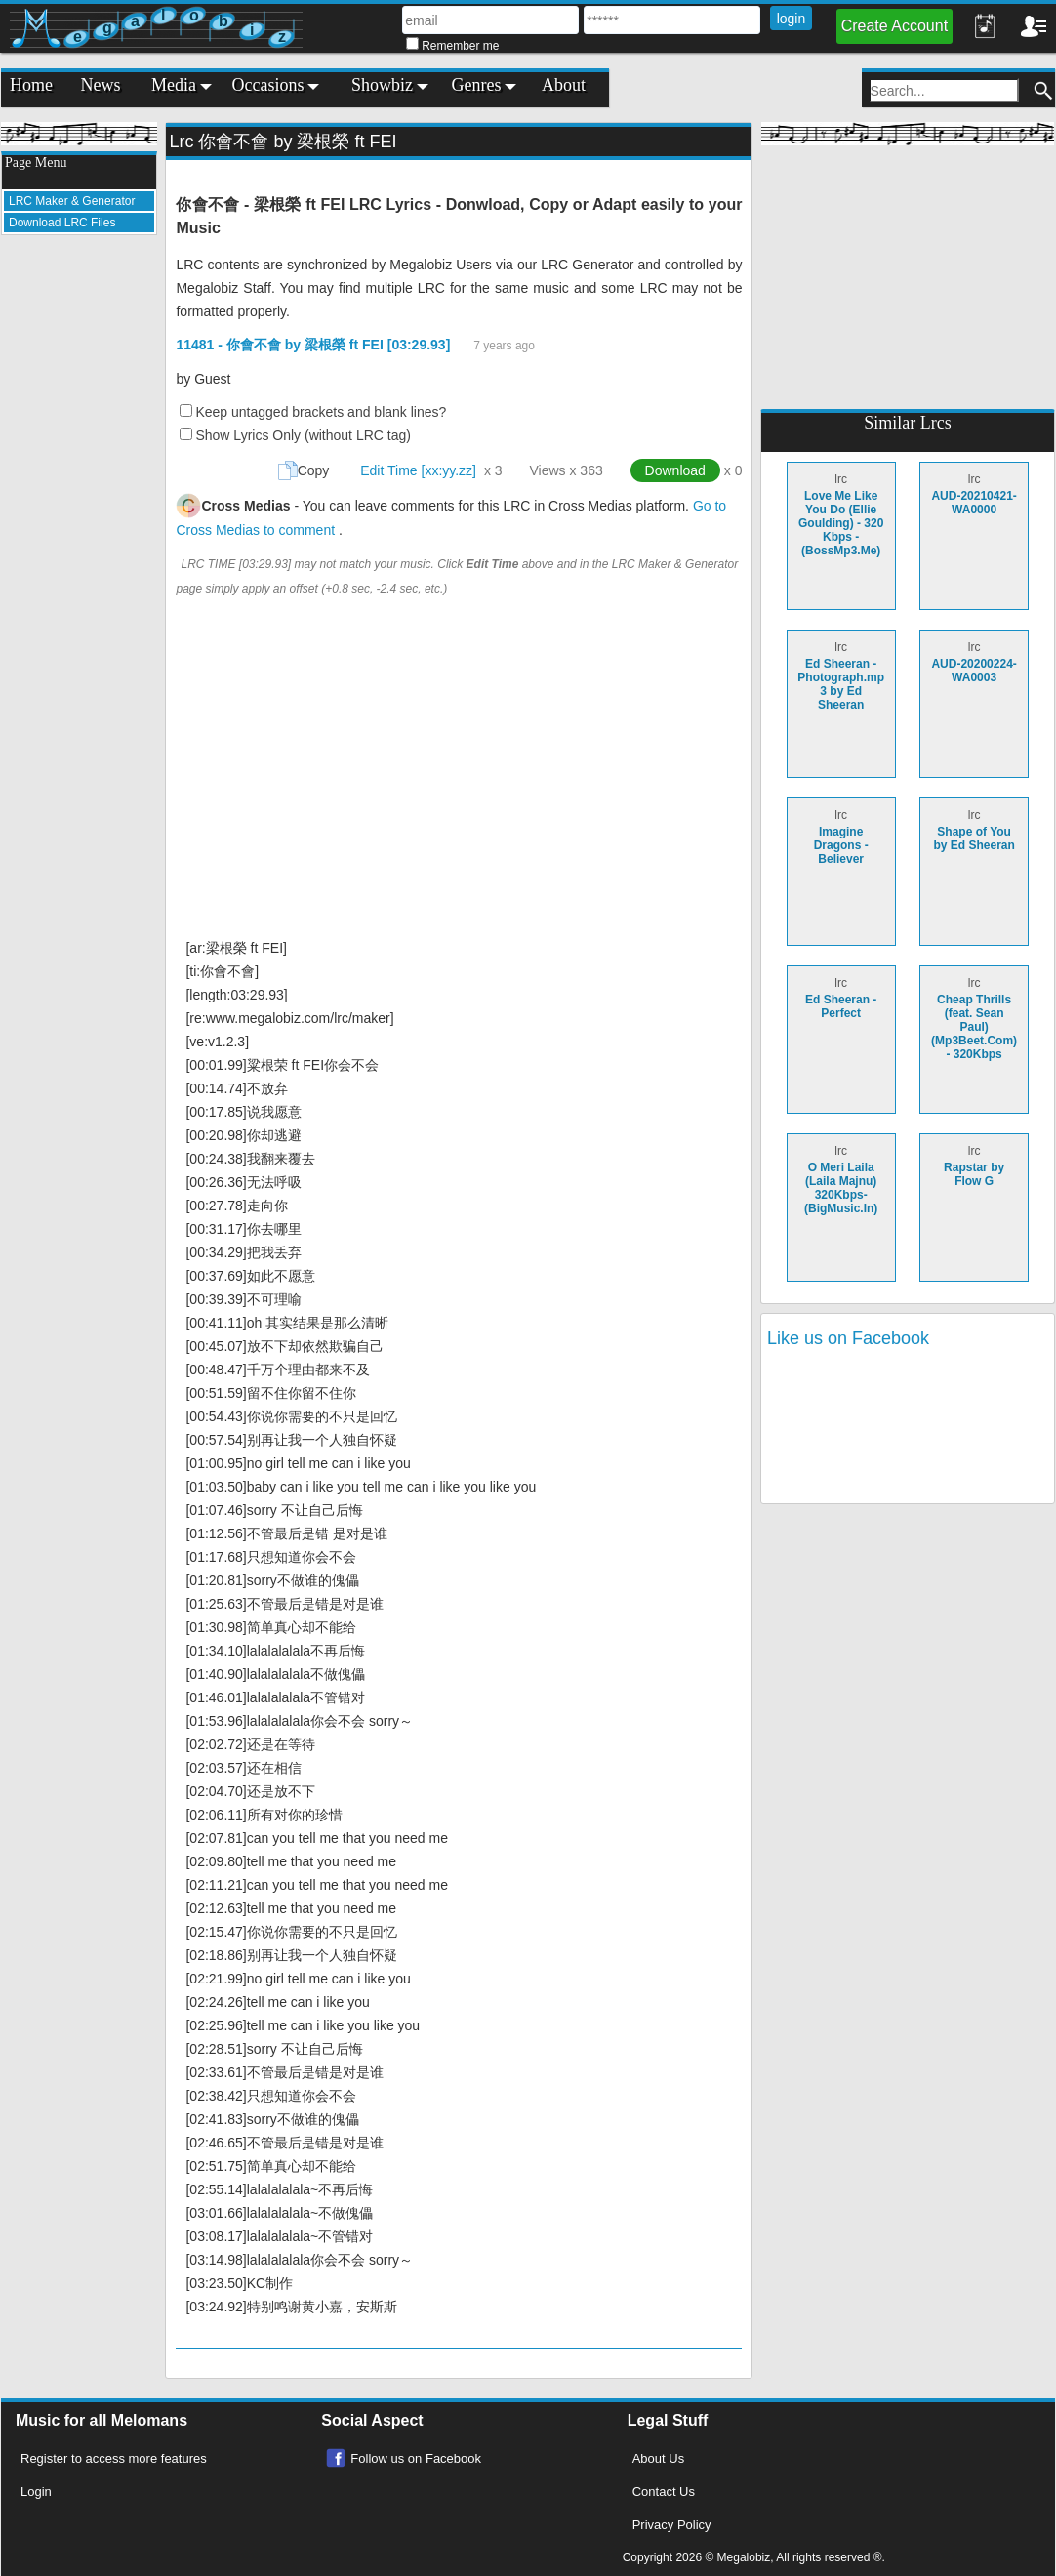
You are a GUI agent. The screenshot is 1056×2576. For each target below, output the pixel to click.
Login (36, 2491)
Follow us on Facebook (415, 2458)
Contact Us (663, 2491)
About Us (658, 2458)
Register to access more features (113, 2458)
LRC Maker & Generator (72, 201)
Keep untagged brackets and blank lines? (320, 412)
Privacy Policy (671, 2524)
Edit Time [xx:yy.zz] (418, 470)
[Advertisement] (79, 543)
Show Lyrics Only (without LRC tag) (302, 435)
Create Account (894, 26)
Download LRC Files (62, 222)
